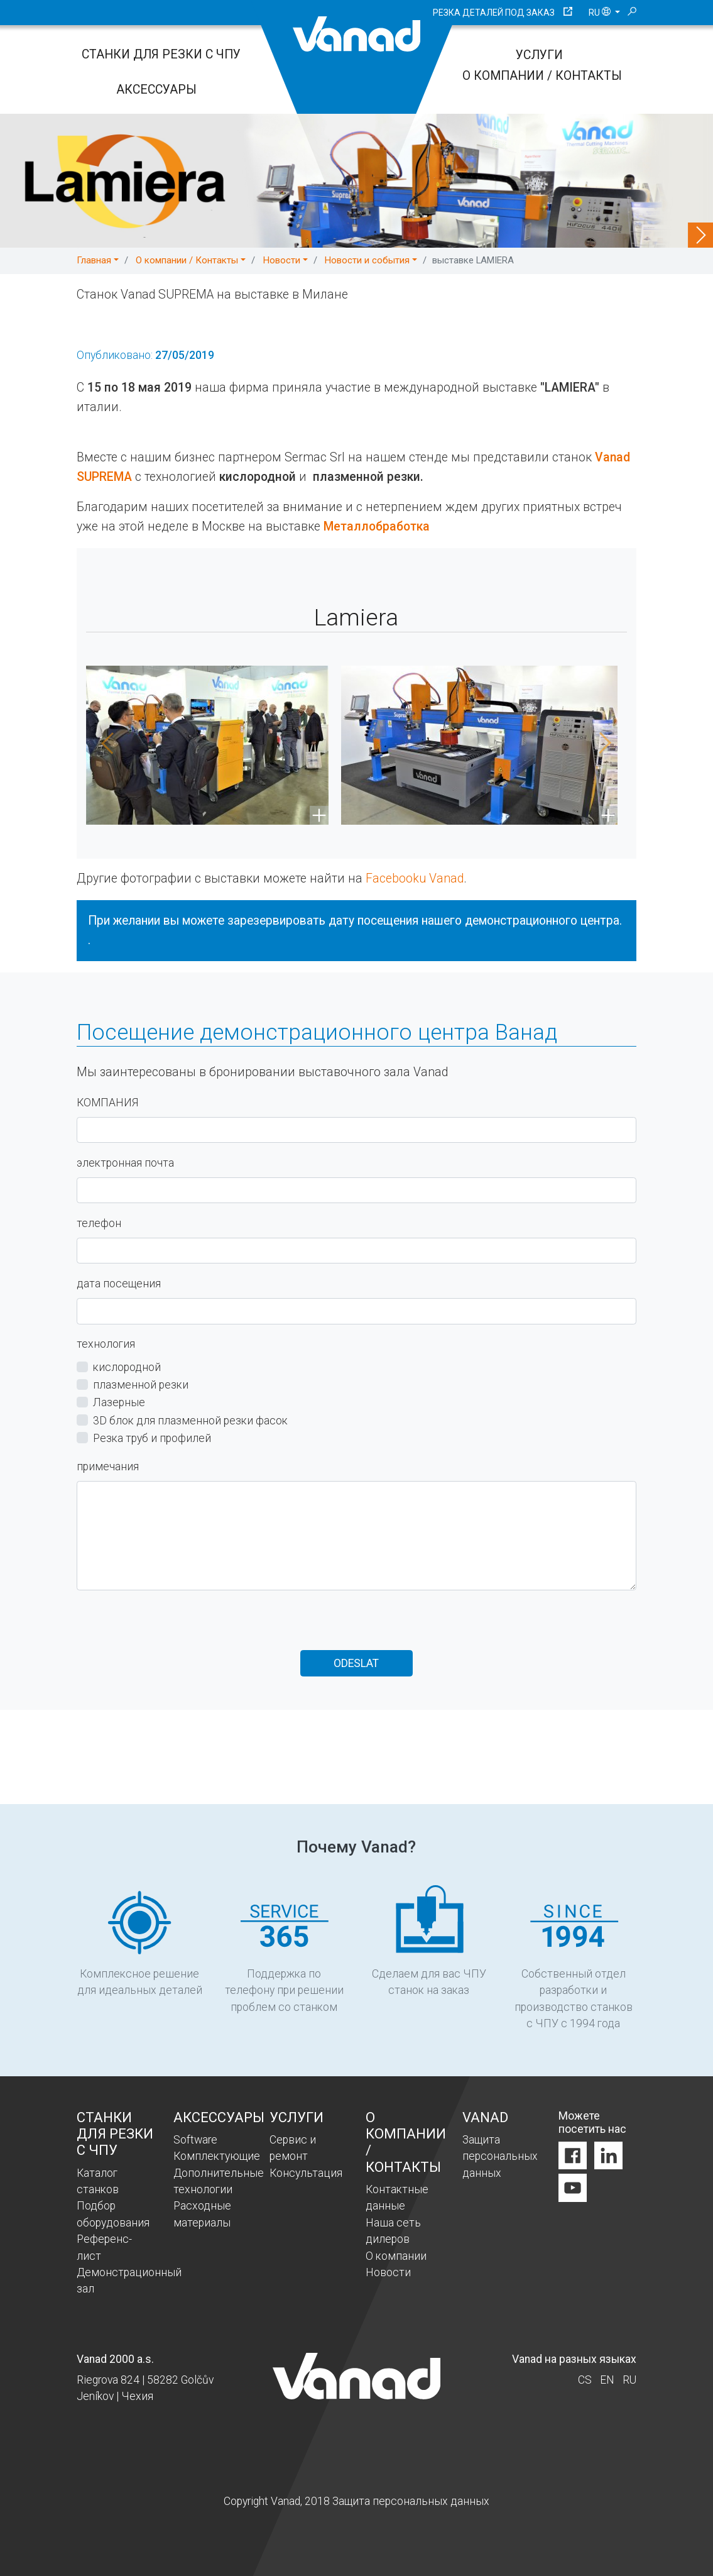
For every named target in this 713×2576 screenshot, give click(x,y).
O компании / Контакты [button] (187, 260)
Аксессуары (156, 89)
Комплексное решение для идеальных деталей (139, 1941)
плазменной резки (140, 1385)
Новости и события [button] (367, 260)
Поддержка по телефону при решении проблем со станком (284, 1949)
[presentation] (172, 1626)
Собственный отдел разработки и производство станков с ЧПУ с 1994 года (573, 1957)
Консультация (305, 2173)
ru (600, 13)
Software (195, 2139)
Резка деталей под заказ (494, 13)
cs (585, 2380)
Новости (388, 2272)
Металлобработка (377, 526)
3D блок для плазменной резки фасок (190, 1420)
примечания (108, 1467)
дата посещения (119, 1283)
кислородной (127, 1367)
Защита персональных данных (500, 2156)
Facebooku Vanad (415, 879)
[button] (102, 745)
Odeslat (356, 1663)
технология (106, 1344)
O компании (396, 2256)
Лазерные (119, 1403)
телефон (99, 1223)
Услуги (539, 55)
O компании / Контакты (542, 76)
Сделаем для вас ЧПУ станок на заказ (429, 1941)
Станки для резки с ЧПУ (161, 54)
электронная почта (125, 1163)
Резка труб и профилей (152, 1438)
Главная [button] (94, 260)
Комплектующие (216, 2156)
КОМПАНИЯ (107, 1102)
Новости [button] (281, 260)
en (607, 2380)
